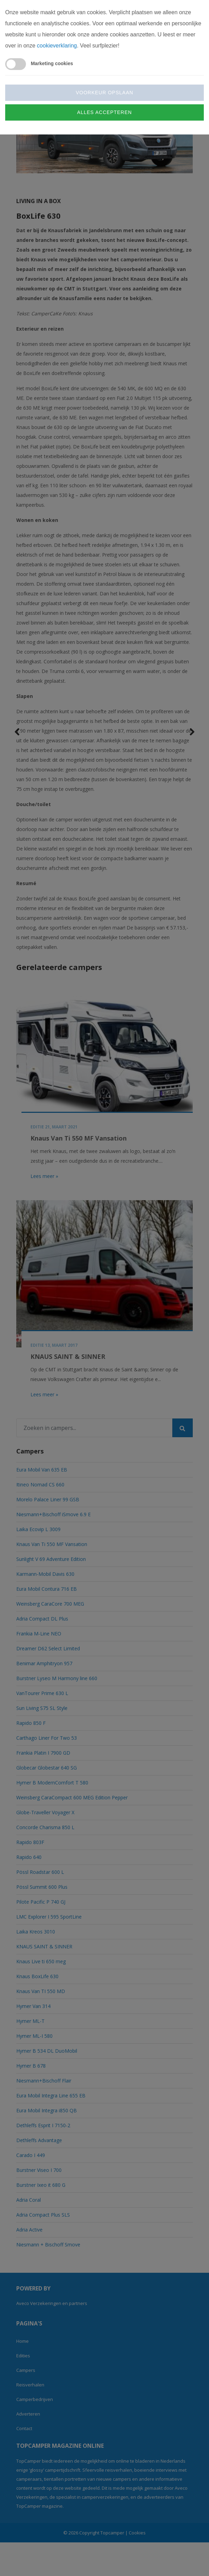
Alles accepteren (104, 112)
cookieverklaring (57, 46)
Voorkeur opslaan (104, 92)
